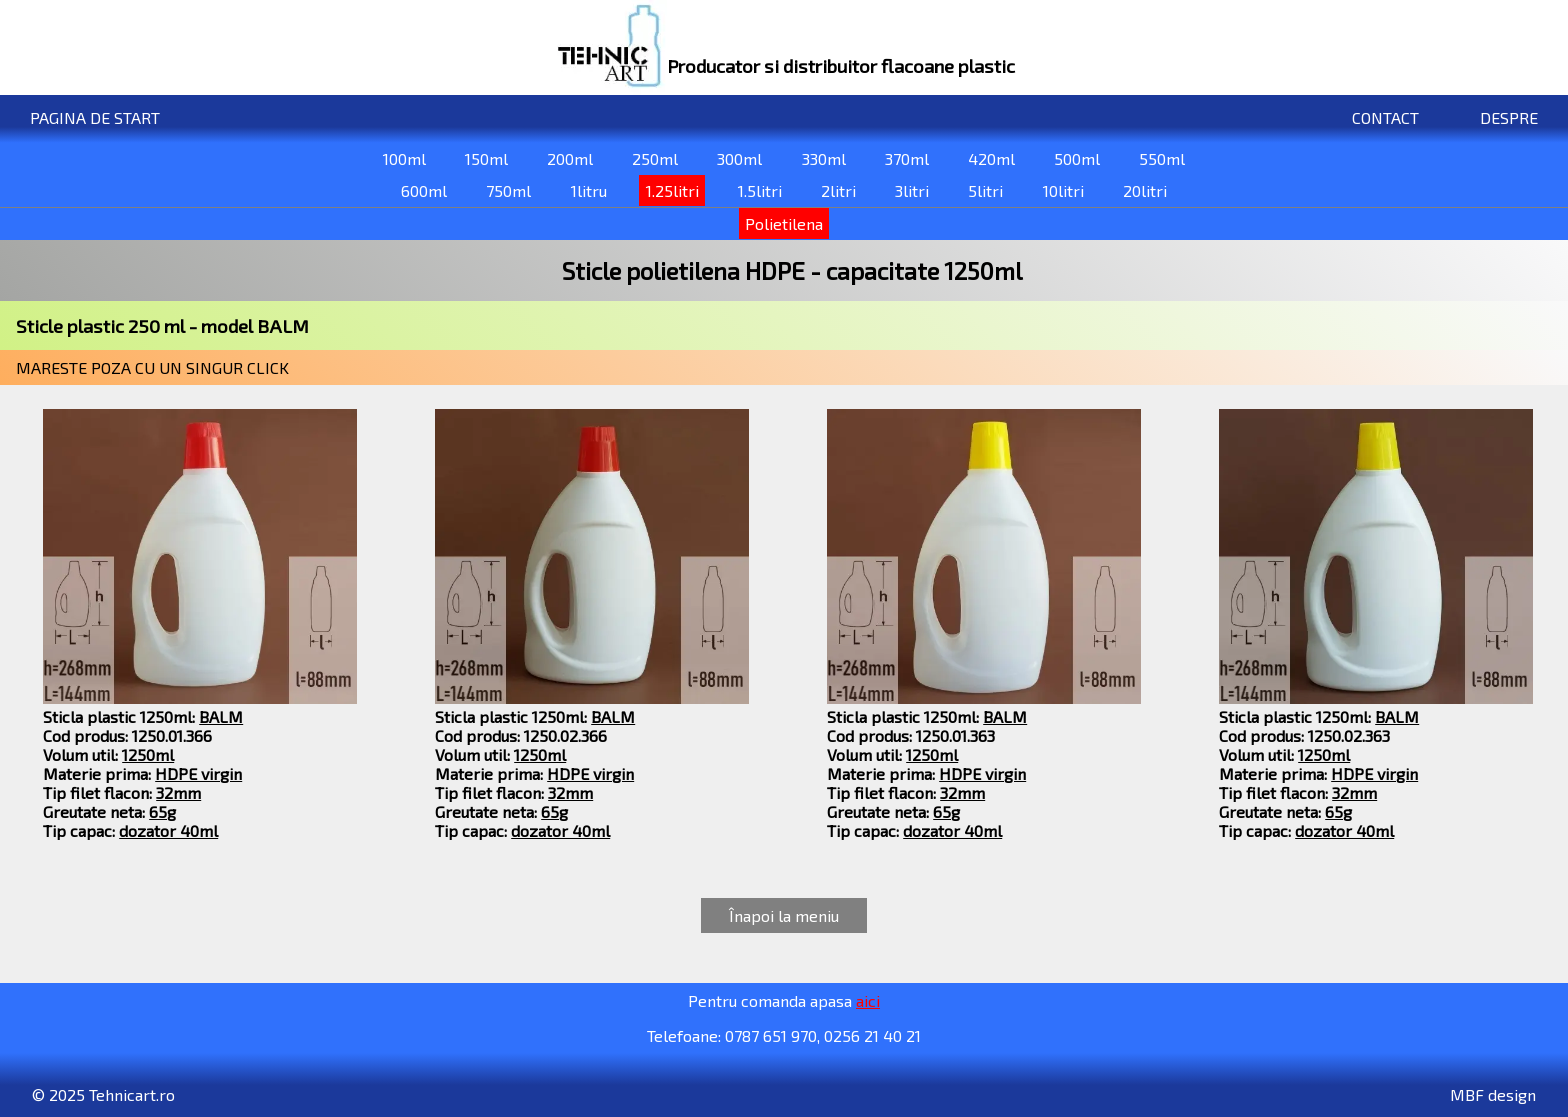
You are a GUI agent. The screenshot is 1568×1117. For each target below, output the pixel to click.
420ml (991, 158)
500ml (1077, 158)
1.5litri (760, 190)
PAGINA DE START (95, 117)
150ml (486, 158)
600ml (424, 190)
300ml (739, 158)
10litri (1063, 190)
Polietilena (784, 223)
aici (868, 1000)
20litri (1145, 190)
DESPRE (1509, 117)
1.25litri (672, 190)
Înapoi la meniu (784, 915)
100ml (404, 158)
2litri (838, 190)
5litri (985, 190)
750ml (508, 190)
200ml (570, 158)
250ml (655, 158)
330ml (824, 158)
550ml (1162, 158)
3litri (912, 190)
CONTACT (1385, 117)
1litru (589, 190)
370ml (907, 158)
